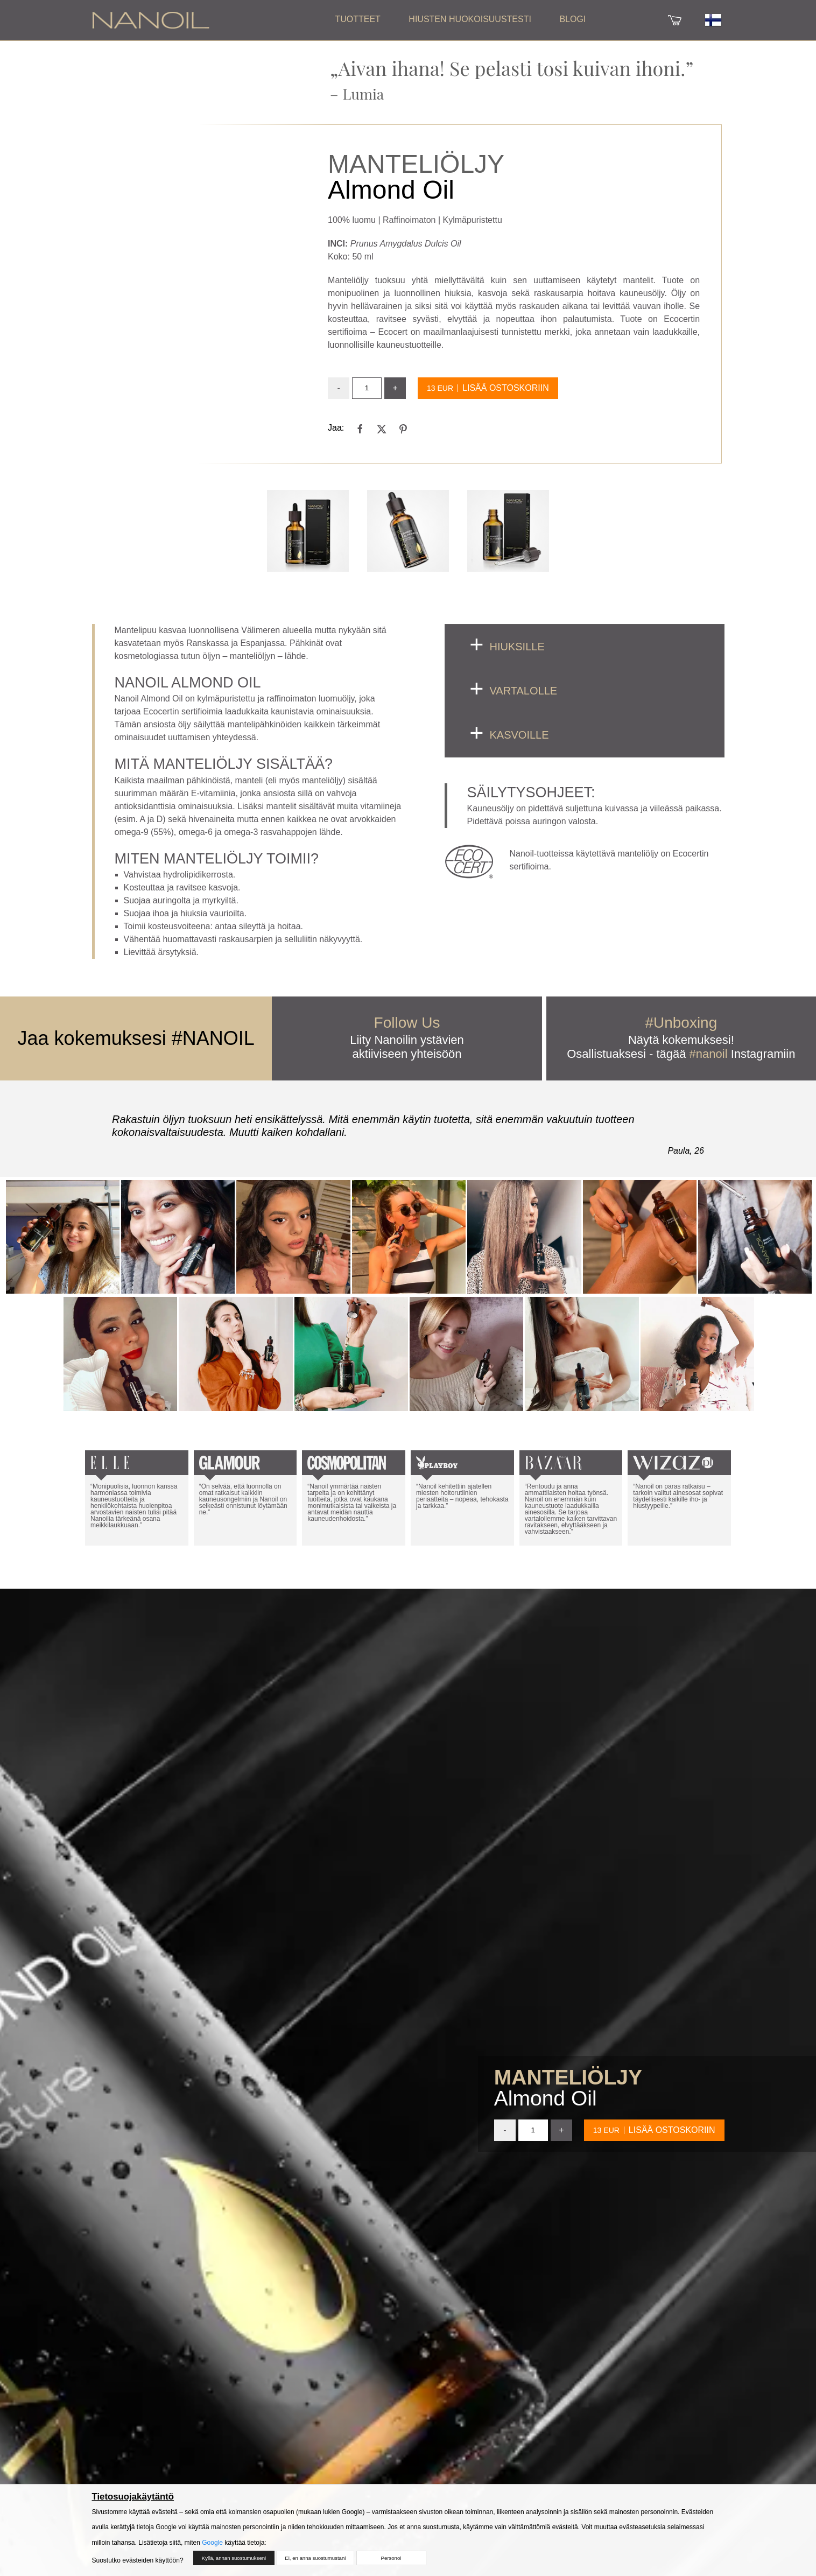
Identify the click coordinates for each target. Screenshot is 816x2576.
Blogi (572, 19)
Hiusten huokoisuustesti (470, 19)
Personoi (391, 2563)
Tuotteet (357, 19)
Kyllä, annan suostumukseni (231, 2563)
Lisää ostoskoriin (505, 387)
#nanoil (709, 1054)
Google (212, 2547)
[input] (367, 388)
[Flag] (713, 11)
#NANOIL (213, 1038)
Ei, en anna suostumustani (312, 2563)
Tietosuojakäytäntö (133, 2501)
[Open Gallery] (308, 531)
